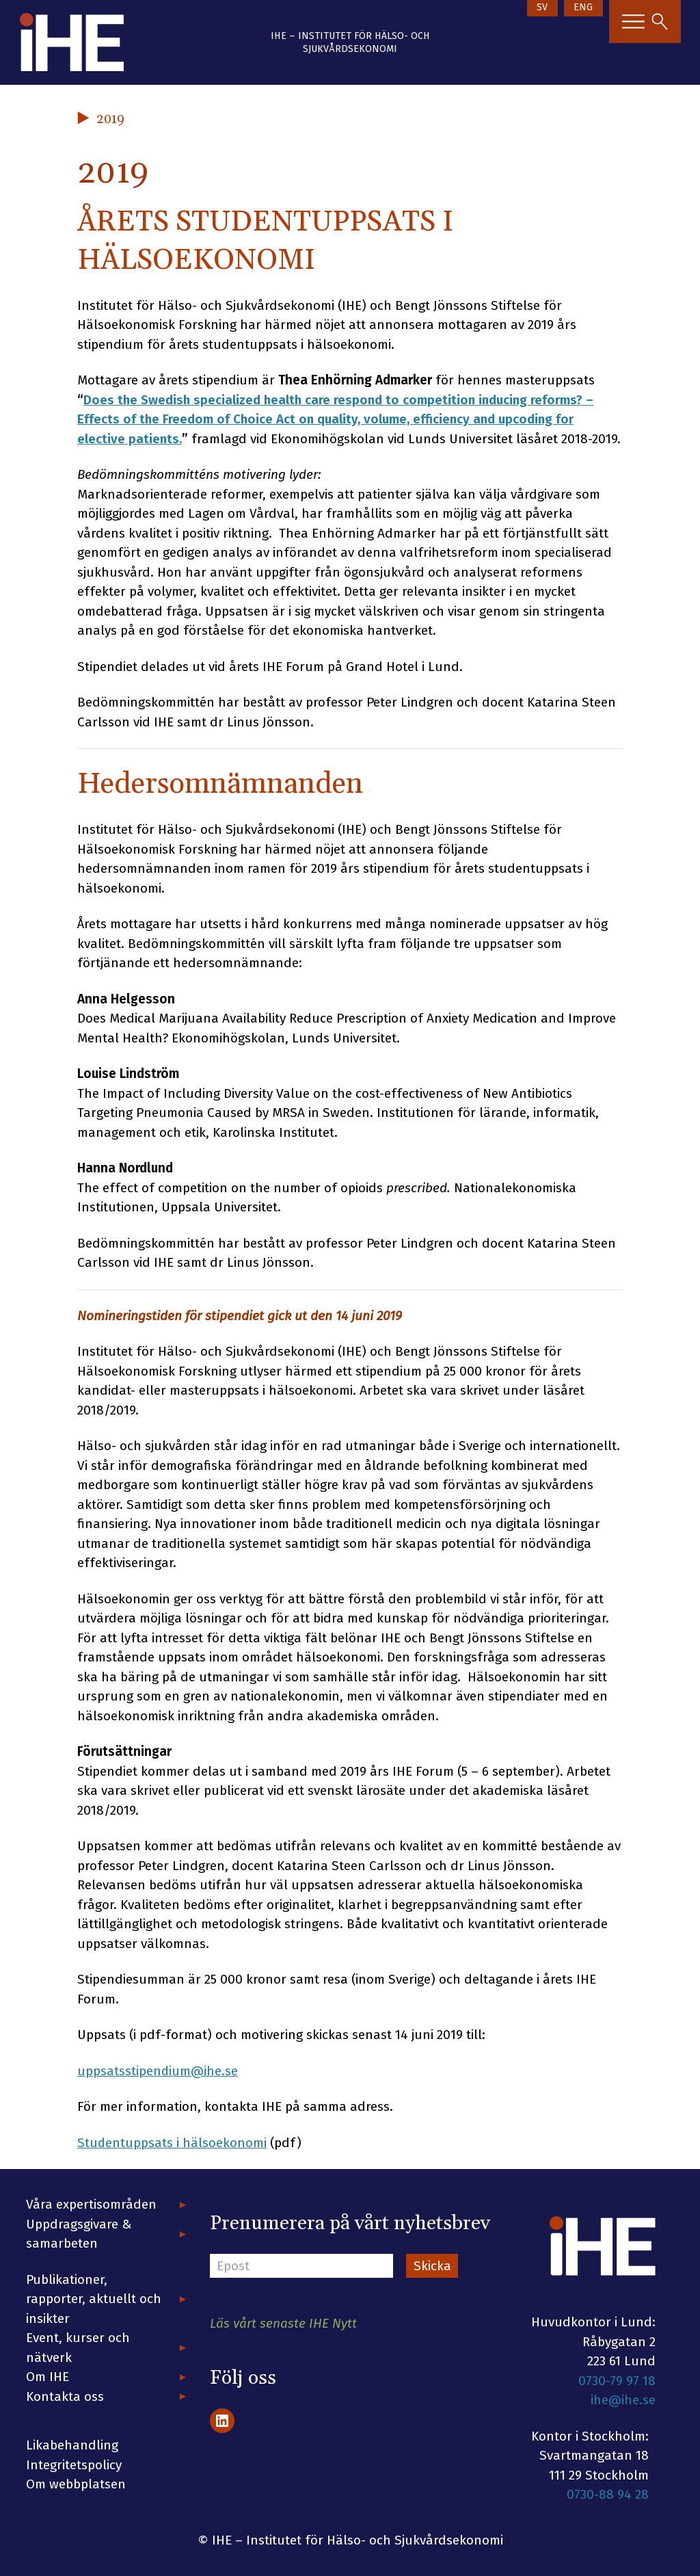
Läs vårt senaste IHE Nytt (283, 2323)
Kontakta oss (65, 2396)
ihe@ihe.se (623, 2400)
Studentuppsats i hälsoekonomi (172, 2143)
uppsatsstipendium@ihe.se (158, 2071)
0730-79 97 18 (617, 2381)
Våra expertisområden (91, 2204)
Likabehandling (72, 2445)
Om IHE (47, 2376)
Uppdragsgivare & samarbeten (79, 2234)
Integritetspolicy (74, 2465)
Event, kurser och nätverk (78, 2347)
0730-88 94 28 (608, 2494)
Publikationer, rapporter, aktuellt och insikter (93, 2299)
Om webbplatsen (76, 2484)
